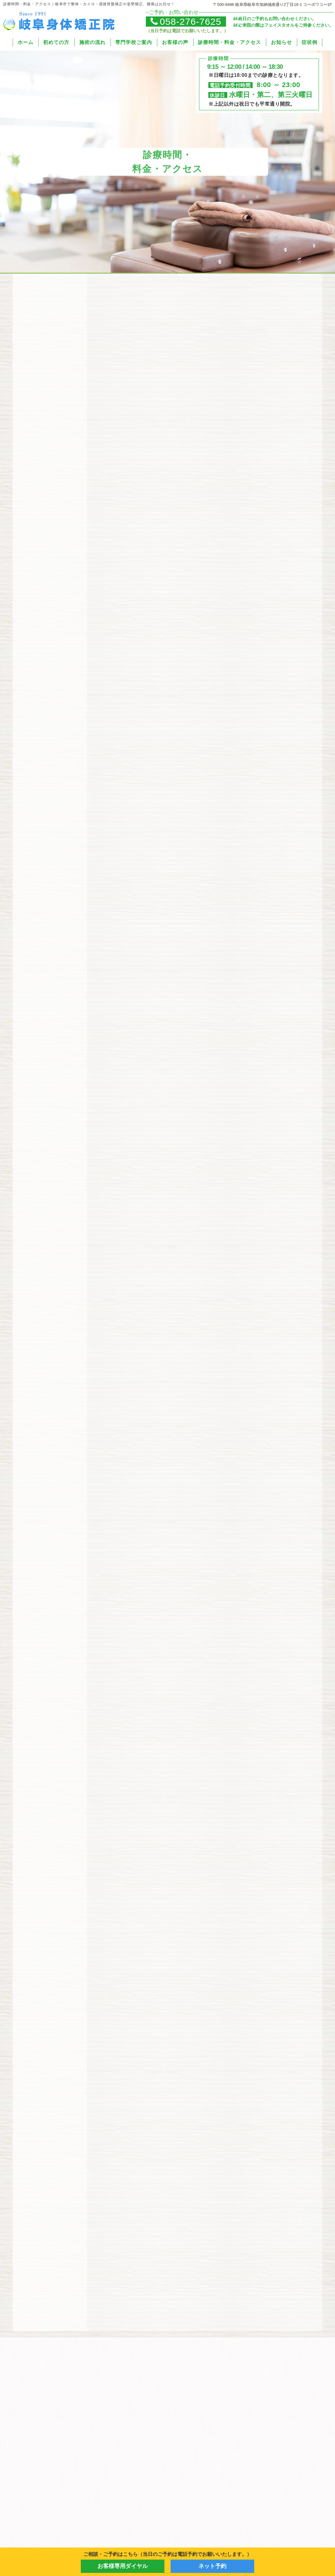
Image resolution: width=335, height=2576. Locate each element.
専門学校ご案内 (133, 42)
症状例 (309, 42)
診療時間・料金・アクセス (229, 42)
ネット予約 (212, 2566)
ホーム (25, 42)
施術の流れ (92, 42)
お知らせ (281, 42)
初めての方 (56, 42)
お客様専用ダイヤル (123, 2566)
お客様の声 (175, 42)
